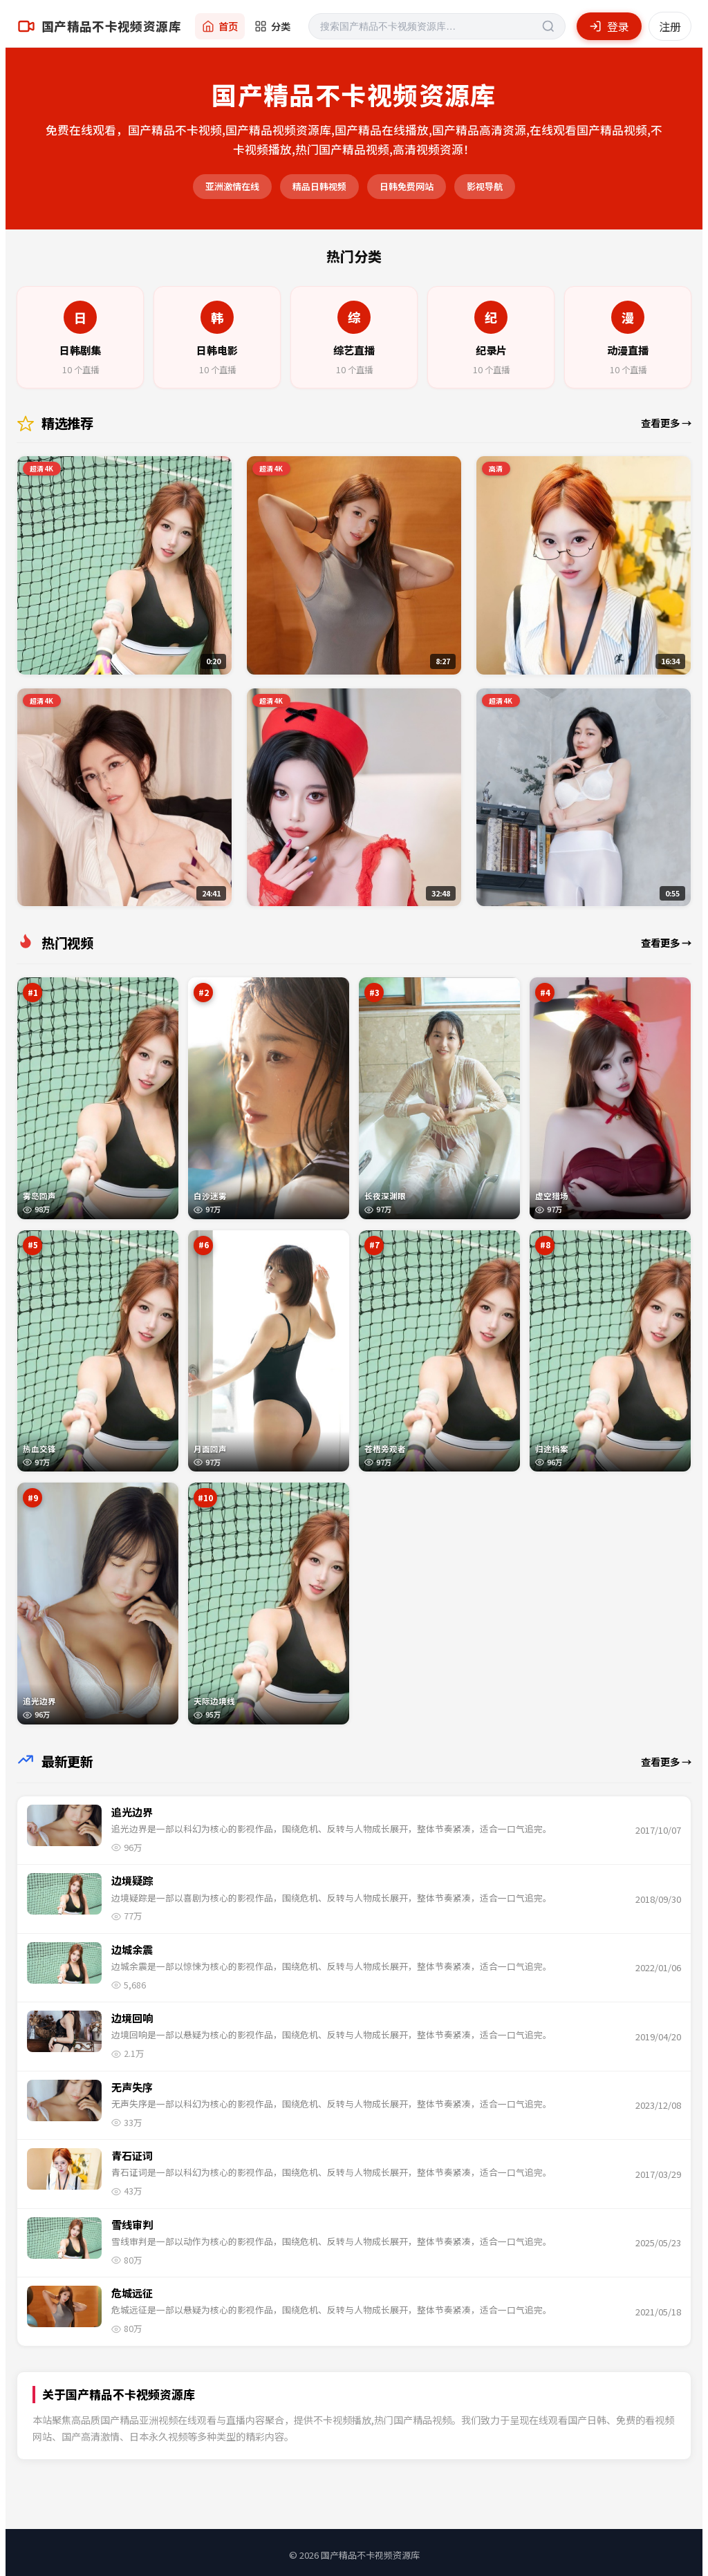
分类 (272, 26)
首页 (220, 26)
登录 (609, 26)
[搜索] (437, 26)
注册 (670, 26)
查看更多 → (666, 422)
